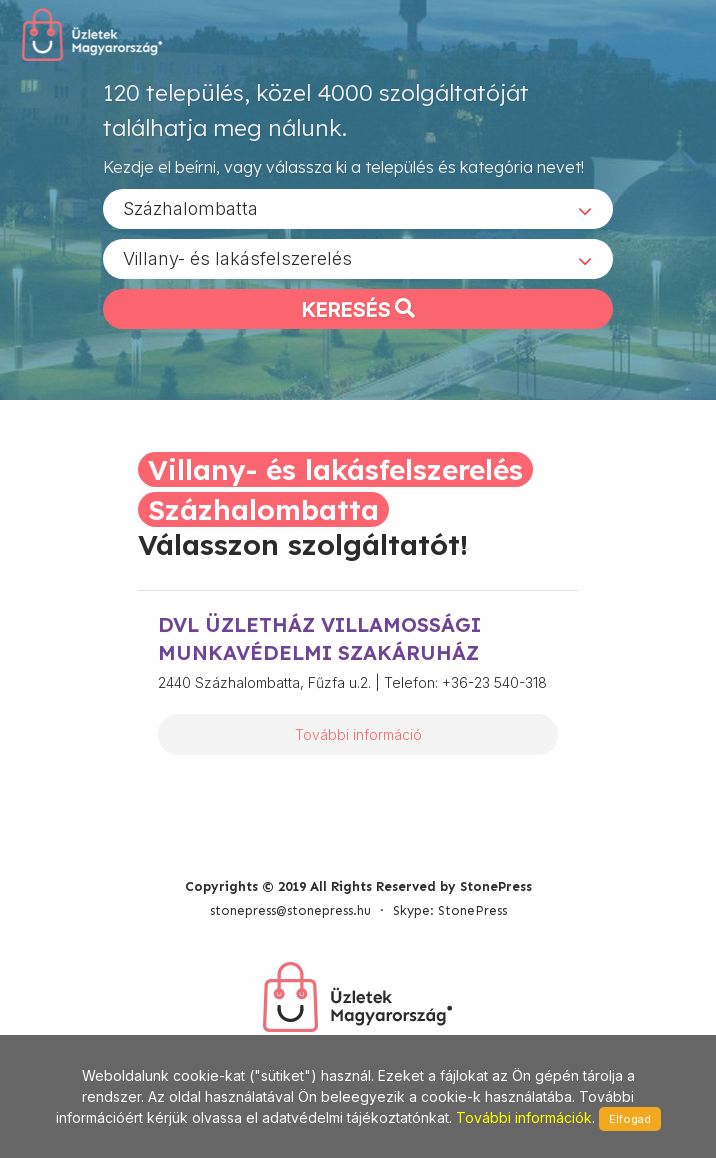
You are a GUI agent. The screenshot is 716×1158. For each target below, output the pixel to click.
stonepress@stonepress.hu (290, 910)
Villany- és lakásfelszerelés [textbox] (237, 258)
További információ (358, 734)
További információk (524, 1117)
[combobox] (358, 209)
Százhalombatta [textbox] (190, 208)
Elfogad (630, 1119)
